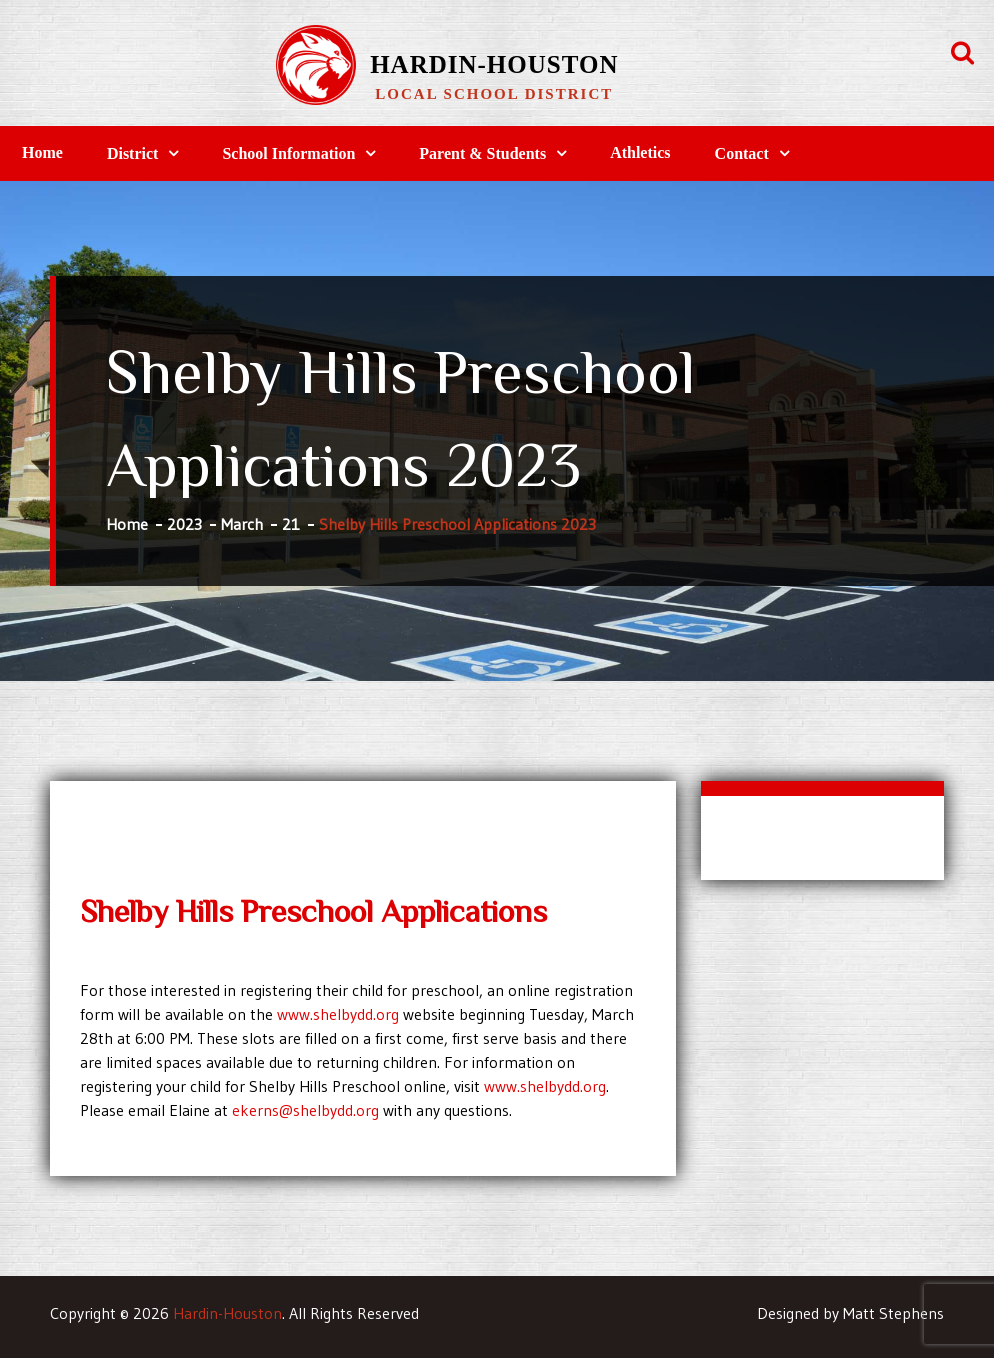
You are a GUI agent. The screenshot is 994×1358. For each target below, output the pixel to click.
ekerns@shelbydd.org (305, 1110)
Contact (742, 153)
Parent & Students (482, 153)
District (133, 153)
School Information (288, 153)
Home (42, 152)
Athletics (640, 152)
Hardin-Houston (494, 64)
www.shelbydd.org (338, 1014)
